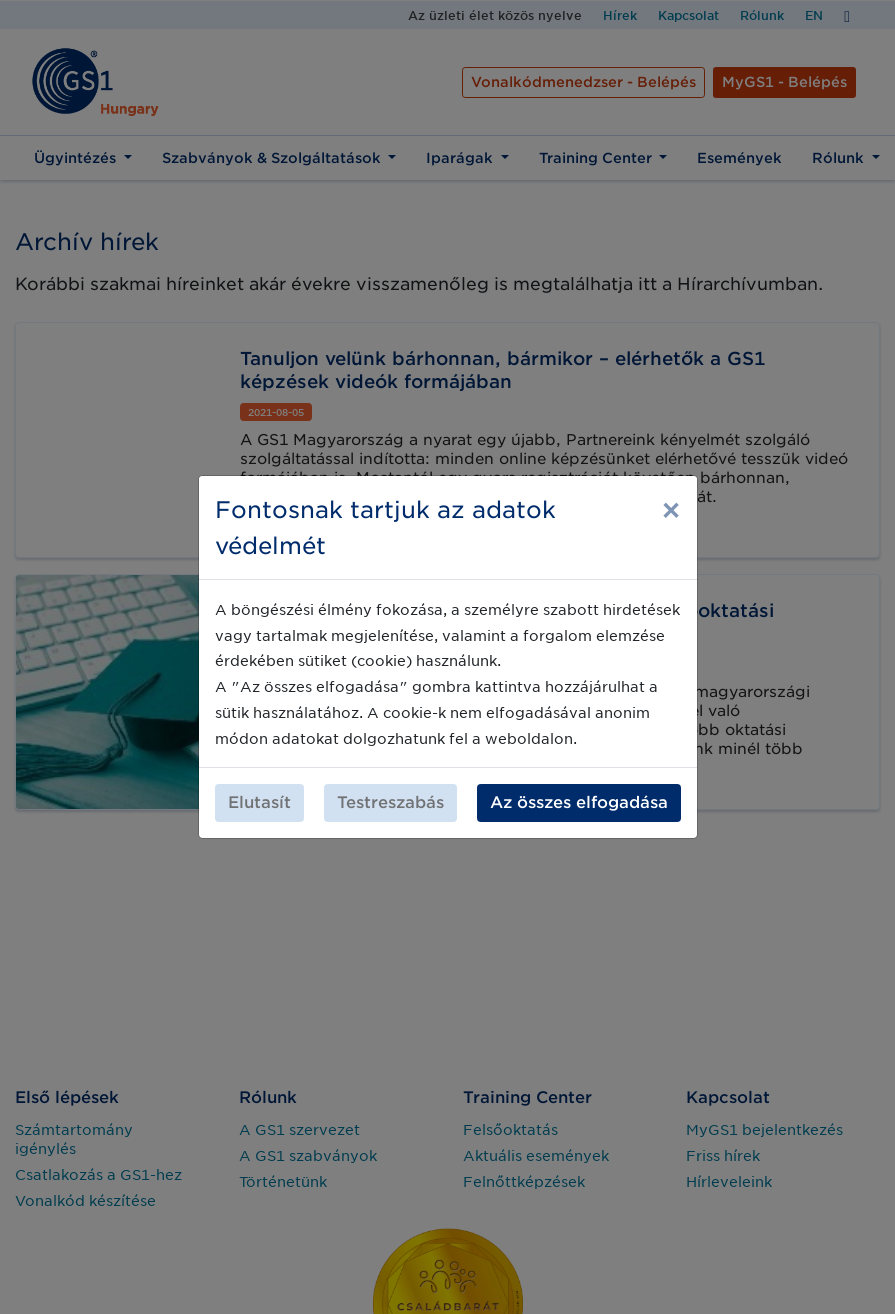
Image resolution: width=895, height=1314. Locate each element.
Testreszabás (390, 802)
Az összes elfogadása (579, 802)
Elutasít (259, 802)
